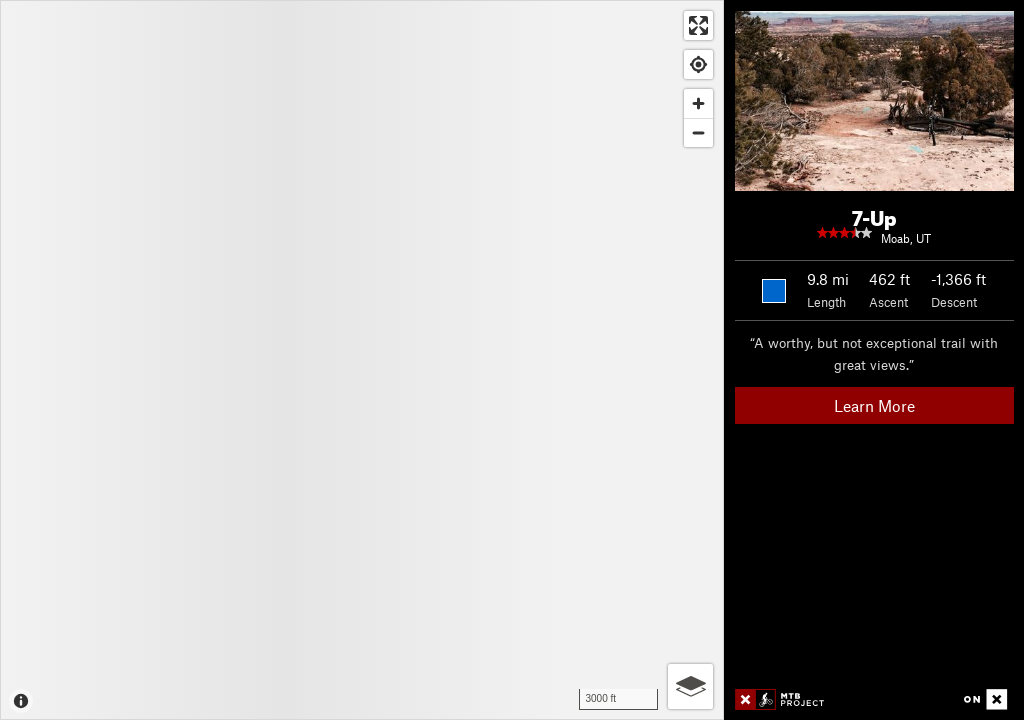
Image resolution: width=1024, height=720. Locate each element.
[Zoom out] (698, 132)
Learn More (874, 405)
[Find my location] (698, 64)
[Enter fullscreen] (698, 25)
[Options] (690, 686)
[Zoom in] (698, 103)
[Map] (362, 360)
